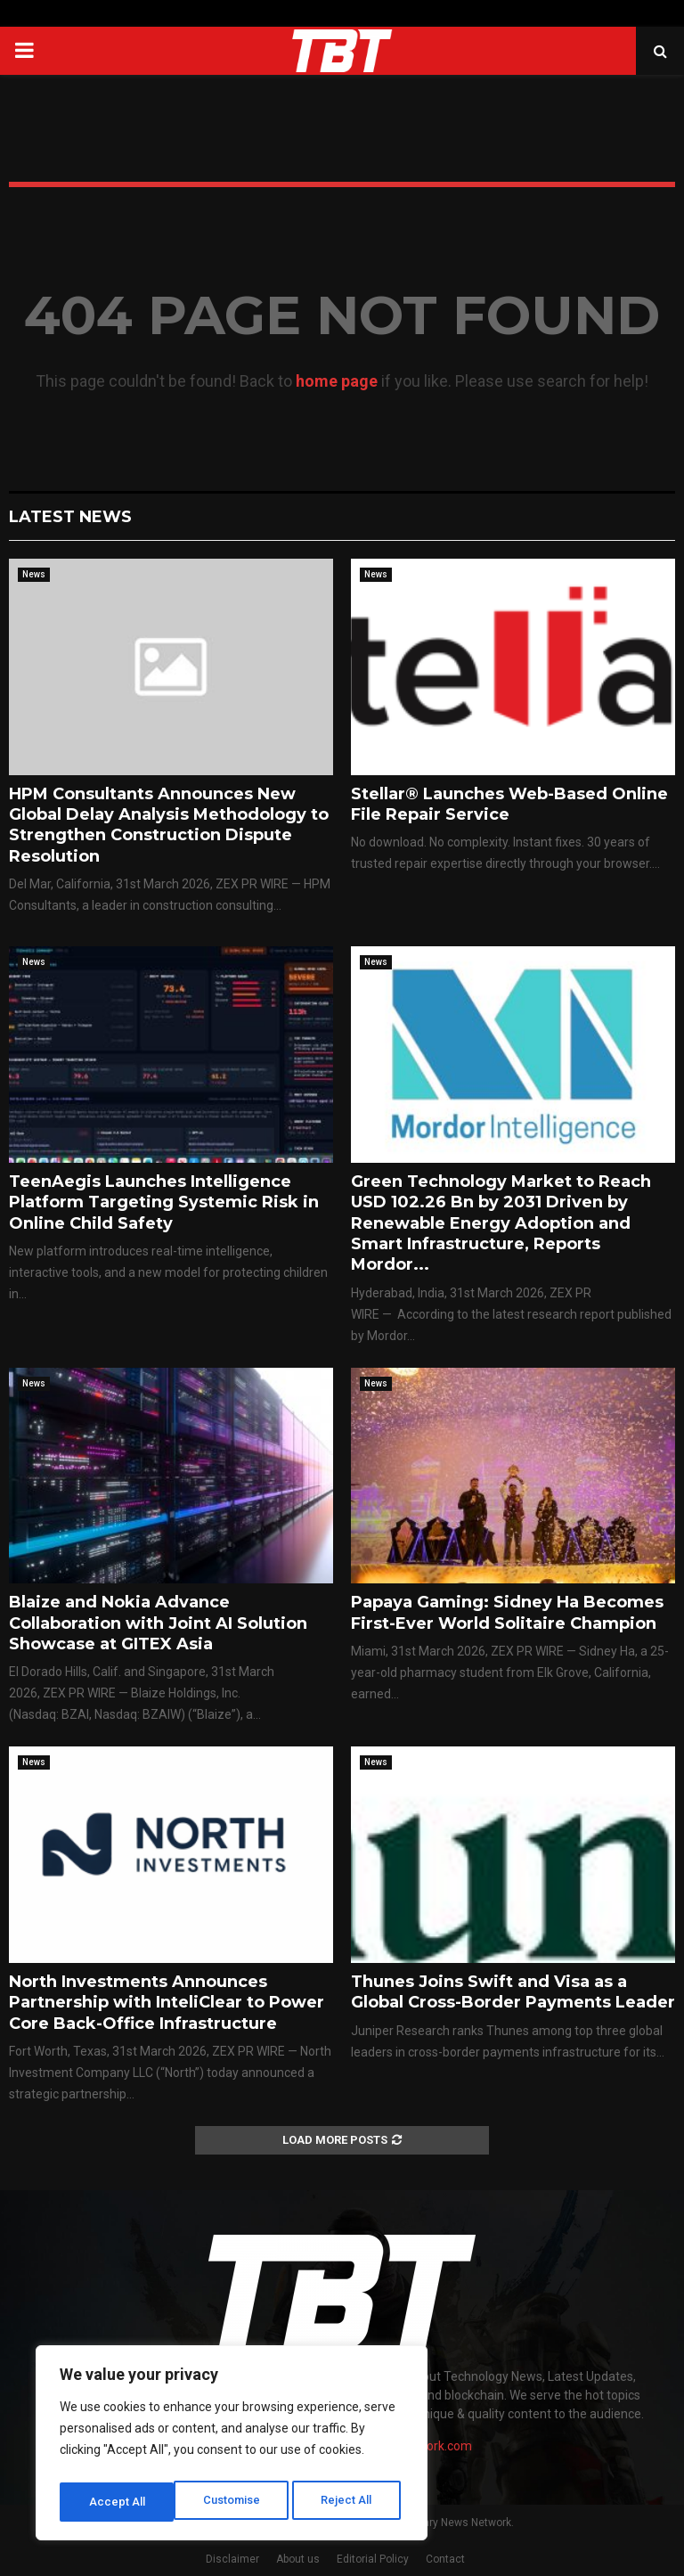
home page (337, 381)
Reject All (235, 2502)
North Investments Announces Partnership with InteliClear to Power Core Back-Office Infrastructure (166, 2002)
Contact (445, 2559)
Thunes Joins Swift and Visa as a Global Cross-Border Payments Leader (513, 1992)
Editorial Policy (373, 2559)
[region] (232, 2446)
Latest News (70, 517)
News (33, 574)
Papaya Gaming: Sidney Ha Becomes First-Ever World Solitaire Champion (507, 1612)
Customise (117, 2502)
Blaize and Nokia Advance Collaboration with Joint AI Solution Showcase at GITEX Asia (158, 1623)
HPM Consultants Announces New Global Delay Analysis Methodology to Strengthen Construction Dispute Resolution (169, 825)
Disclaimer (232, 2559)
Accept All (349, 2502)
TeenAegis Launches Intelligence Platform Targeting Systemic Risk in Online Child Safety (164, 1202)
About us (298, 2559)
